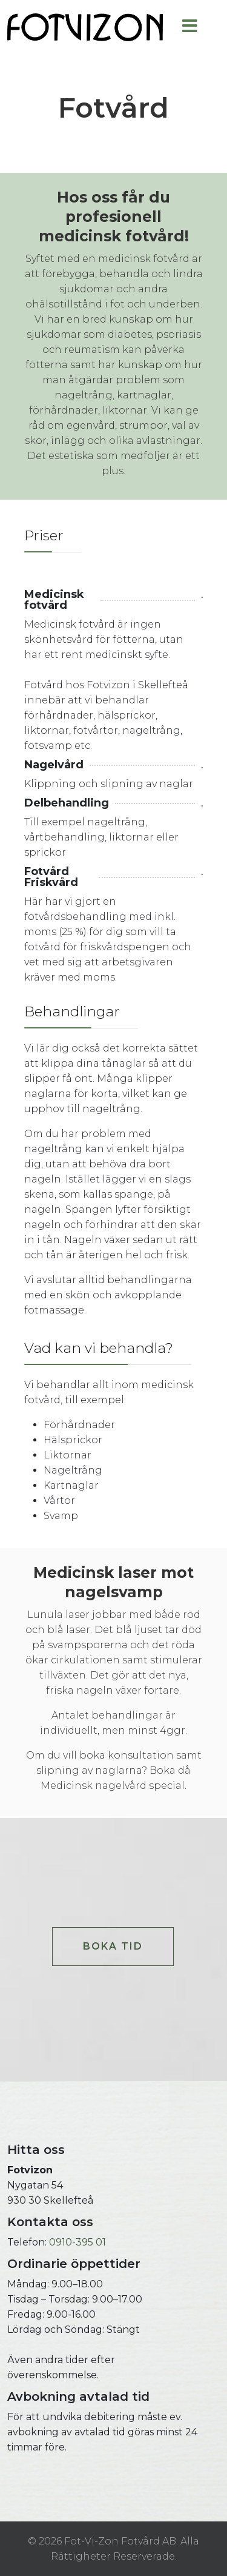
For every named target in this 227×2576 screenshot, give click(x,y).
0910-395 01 (77, 2242)
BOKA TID (113, 1946)
